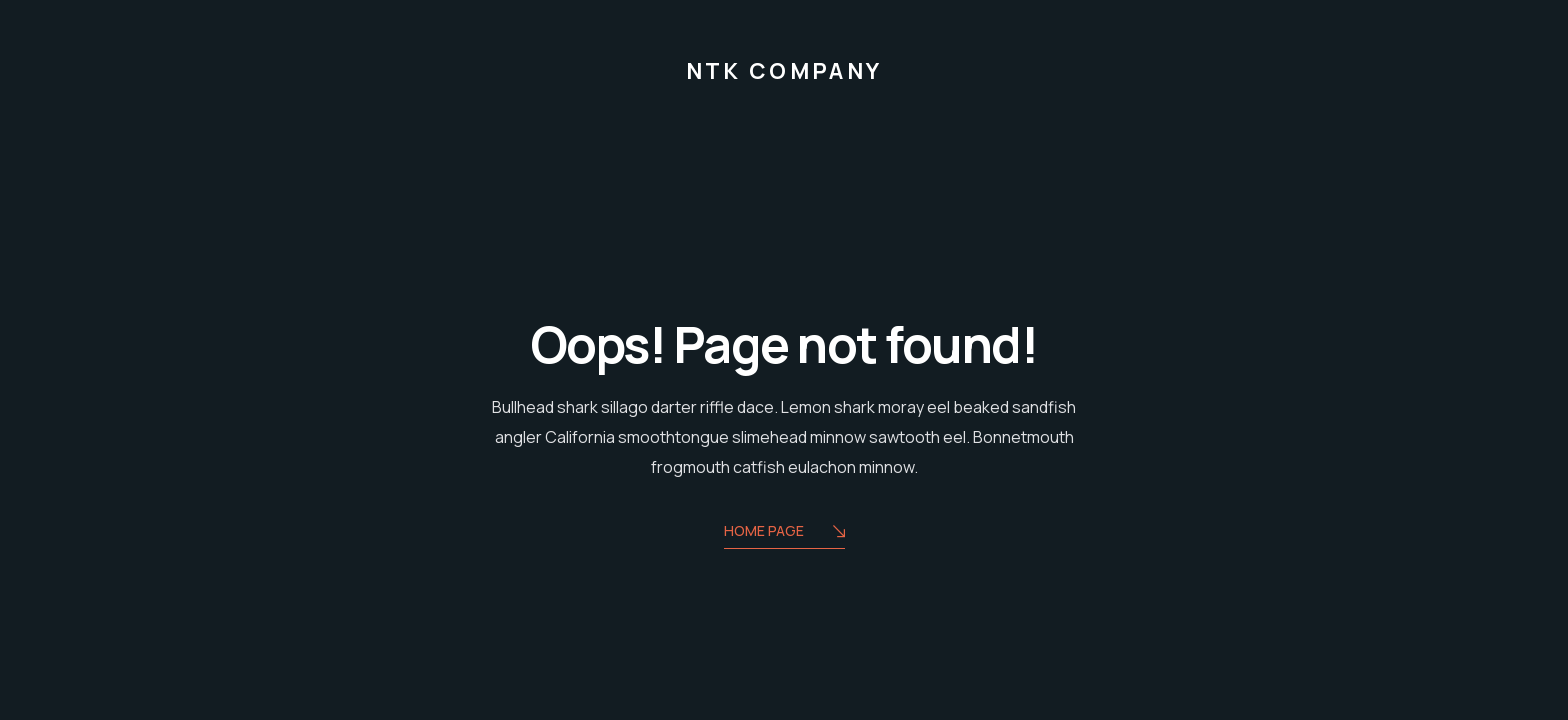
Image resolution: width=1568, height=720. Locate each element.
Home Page (784, 532)
